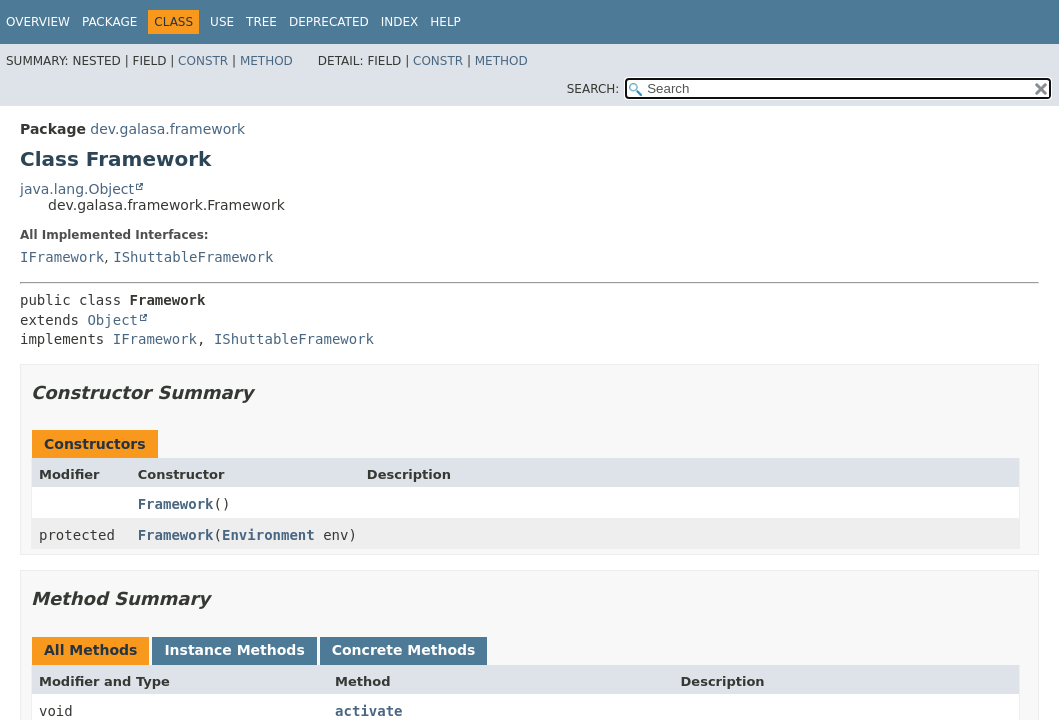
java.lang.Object (77, 189)
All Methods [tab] (90, 650)
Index (400, 22)
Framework (176, 504)
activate (368, 711)
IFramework (62, 257)
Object (112, 320)
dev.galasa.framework (167, 129)
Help (445, 22)
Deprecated (329, 22)
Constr (203, 61)
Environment (268, 535)
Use (222, 22)
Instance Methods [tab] (234, 650)
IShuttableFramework (193, 257)
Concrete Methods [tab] (404, 650)
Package (109, 22)
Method (266, 61)
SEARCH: (593, 89)
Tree (261, 22)
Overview (38, 22)
